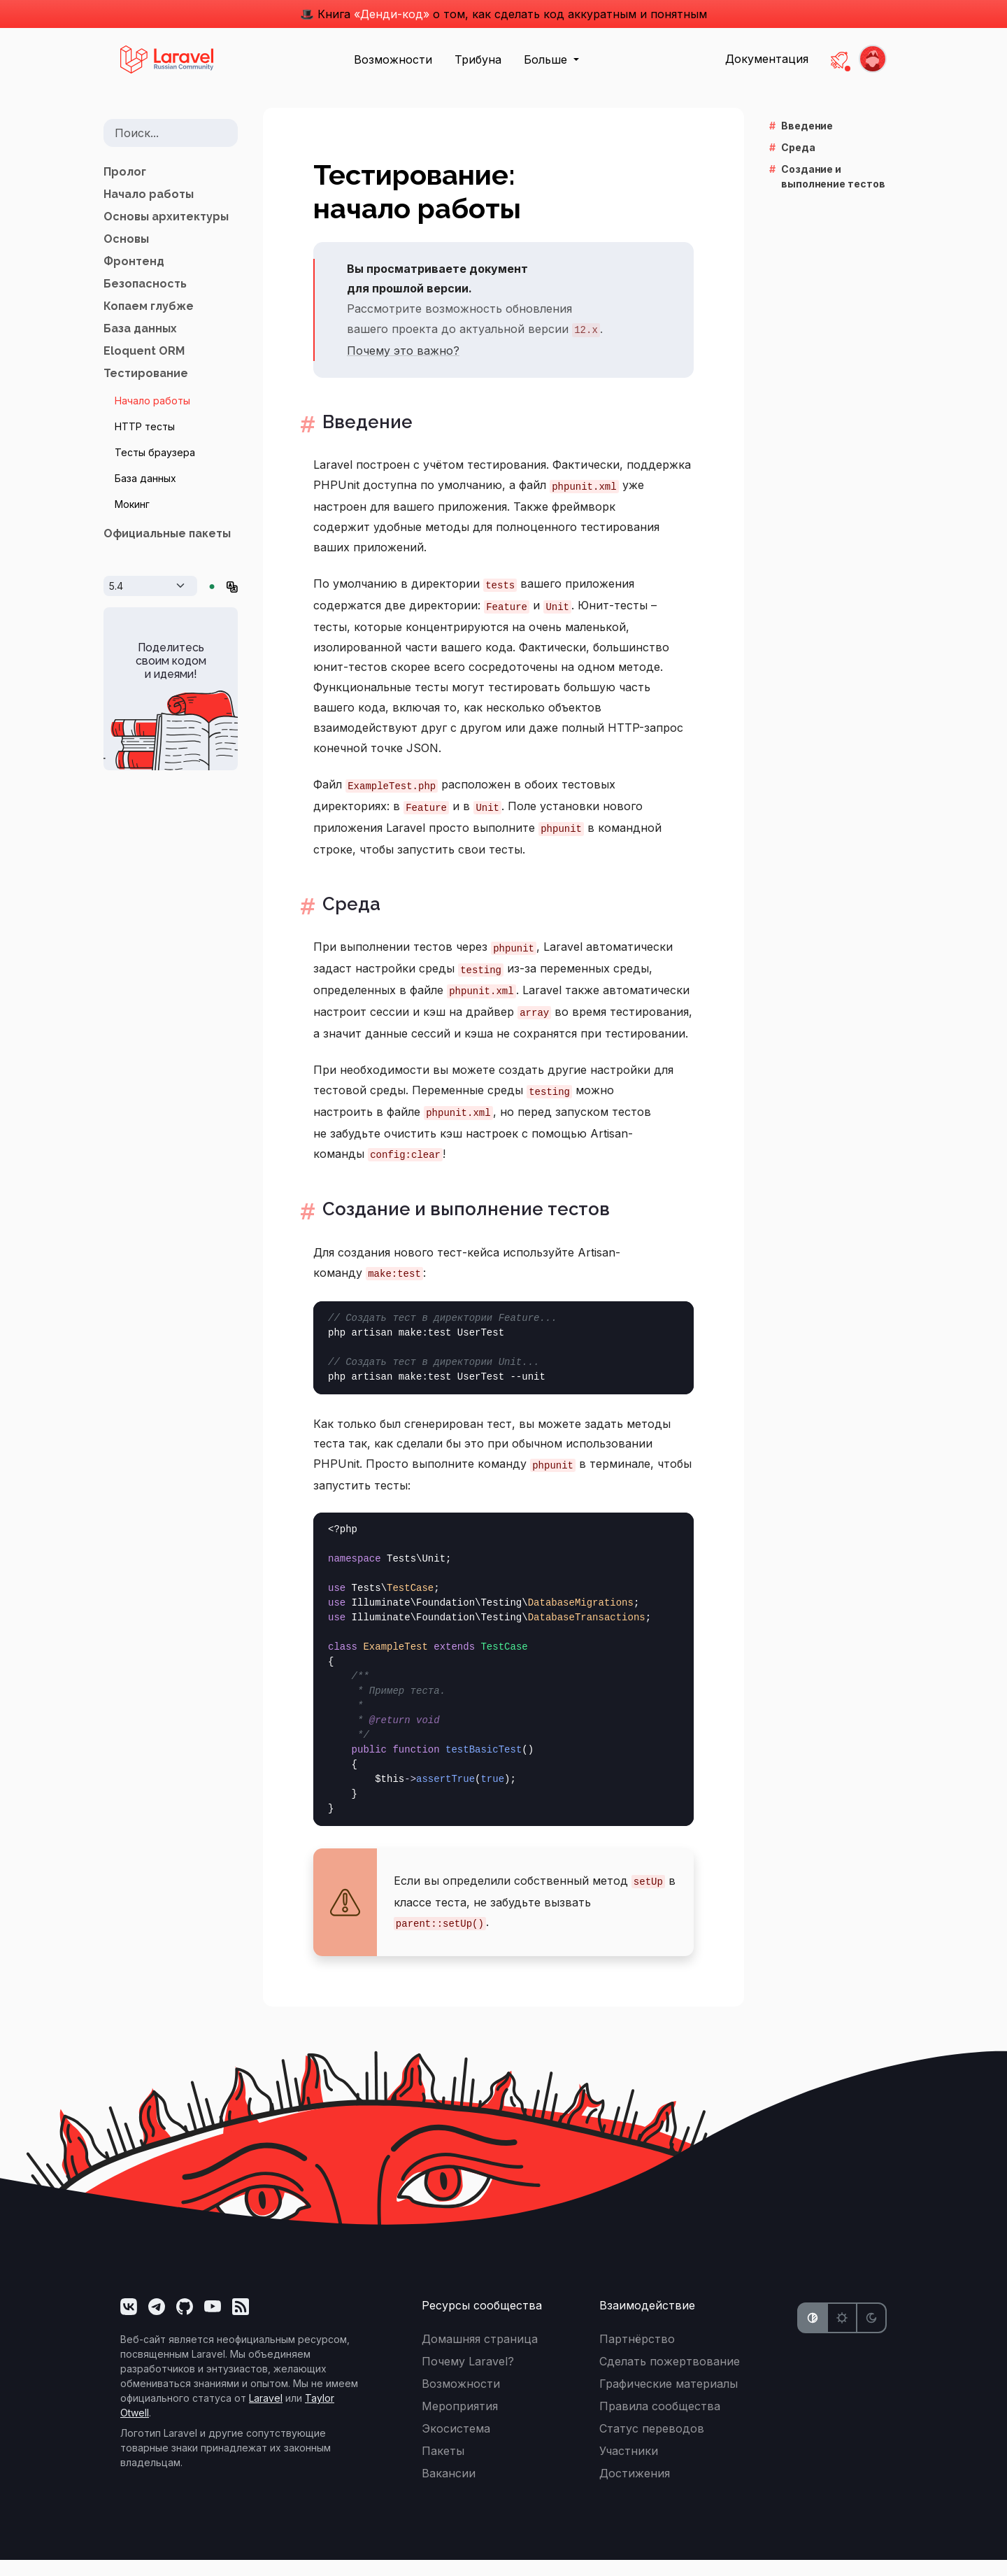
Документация (766, 59)
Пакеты (443, 2467)
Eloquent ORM (144, 351)
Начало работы (148, 194)
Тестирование (145, 373)
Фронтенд (133, 261)
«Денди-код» (391, 14)
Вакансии (449, 2489)
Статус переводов (651, 2444)
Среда (348, 911)
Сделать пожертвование (669, 2377)
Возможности (393, 59)
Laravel (266, 2414)
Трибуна (478, 59)
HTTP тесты (145, 426)
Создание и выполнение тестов (486, 1223)
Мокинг (132, 504)
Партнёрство (637, 2355)
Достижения (634, 2489)
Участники (628, 2467)
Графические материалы (668, 2400)
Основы (126, 239)
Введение (367, 424)
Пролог (124, 171)
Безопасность (145, 283)
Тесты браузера (155, 452)
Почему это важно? (403, 351)
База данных (140, 328)
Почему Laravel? (468, 2377)
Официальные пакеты (167, 533)
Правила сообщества (659, 2422)
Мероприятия (460, 2422)
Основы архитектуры (166, 216)
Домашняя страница (480, 2355)
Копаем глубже (148, 306)
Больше (547, 59)
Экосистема (456, 2444)
